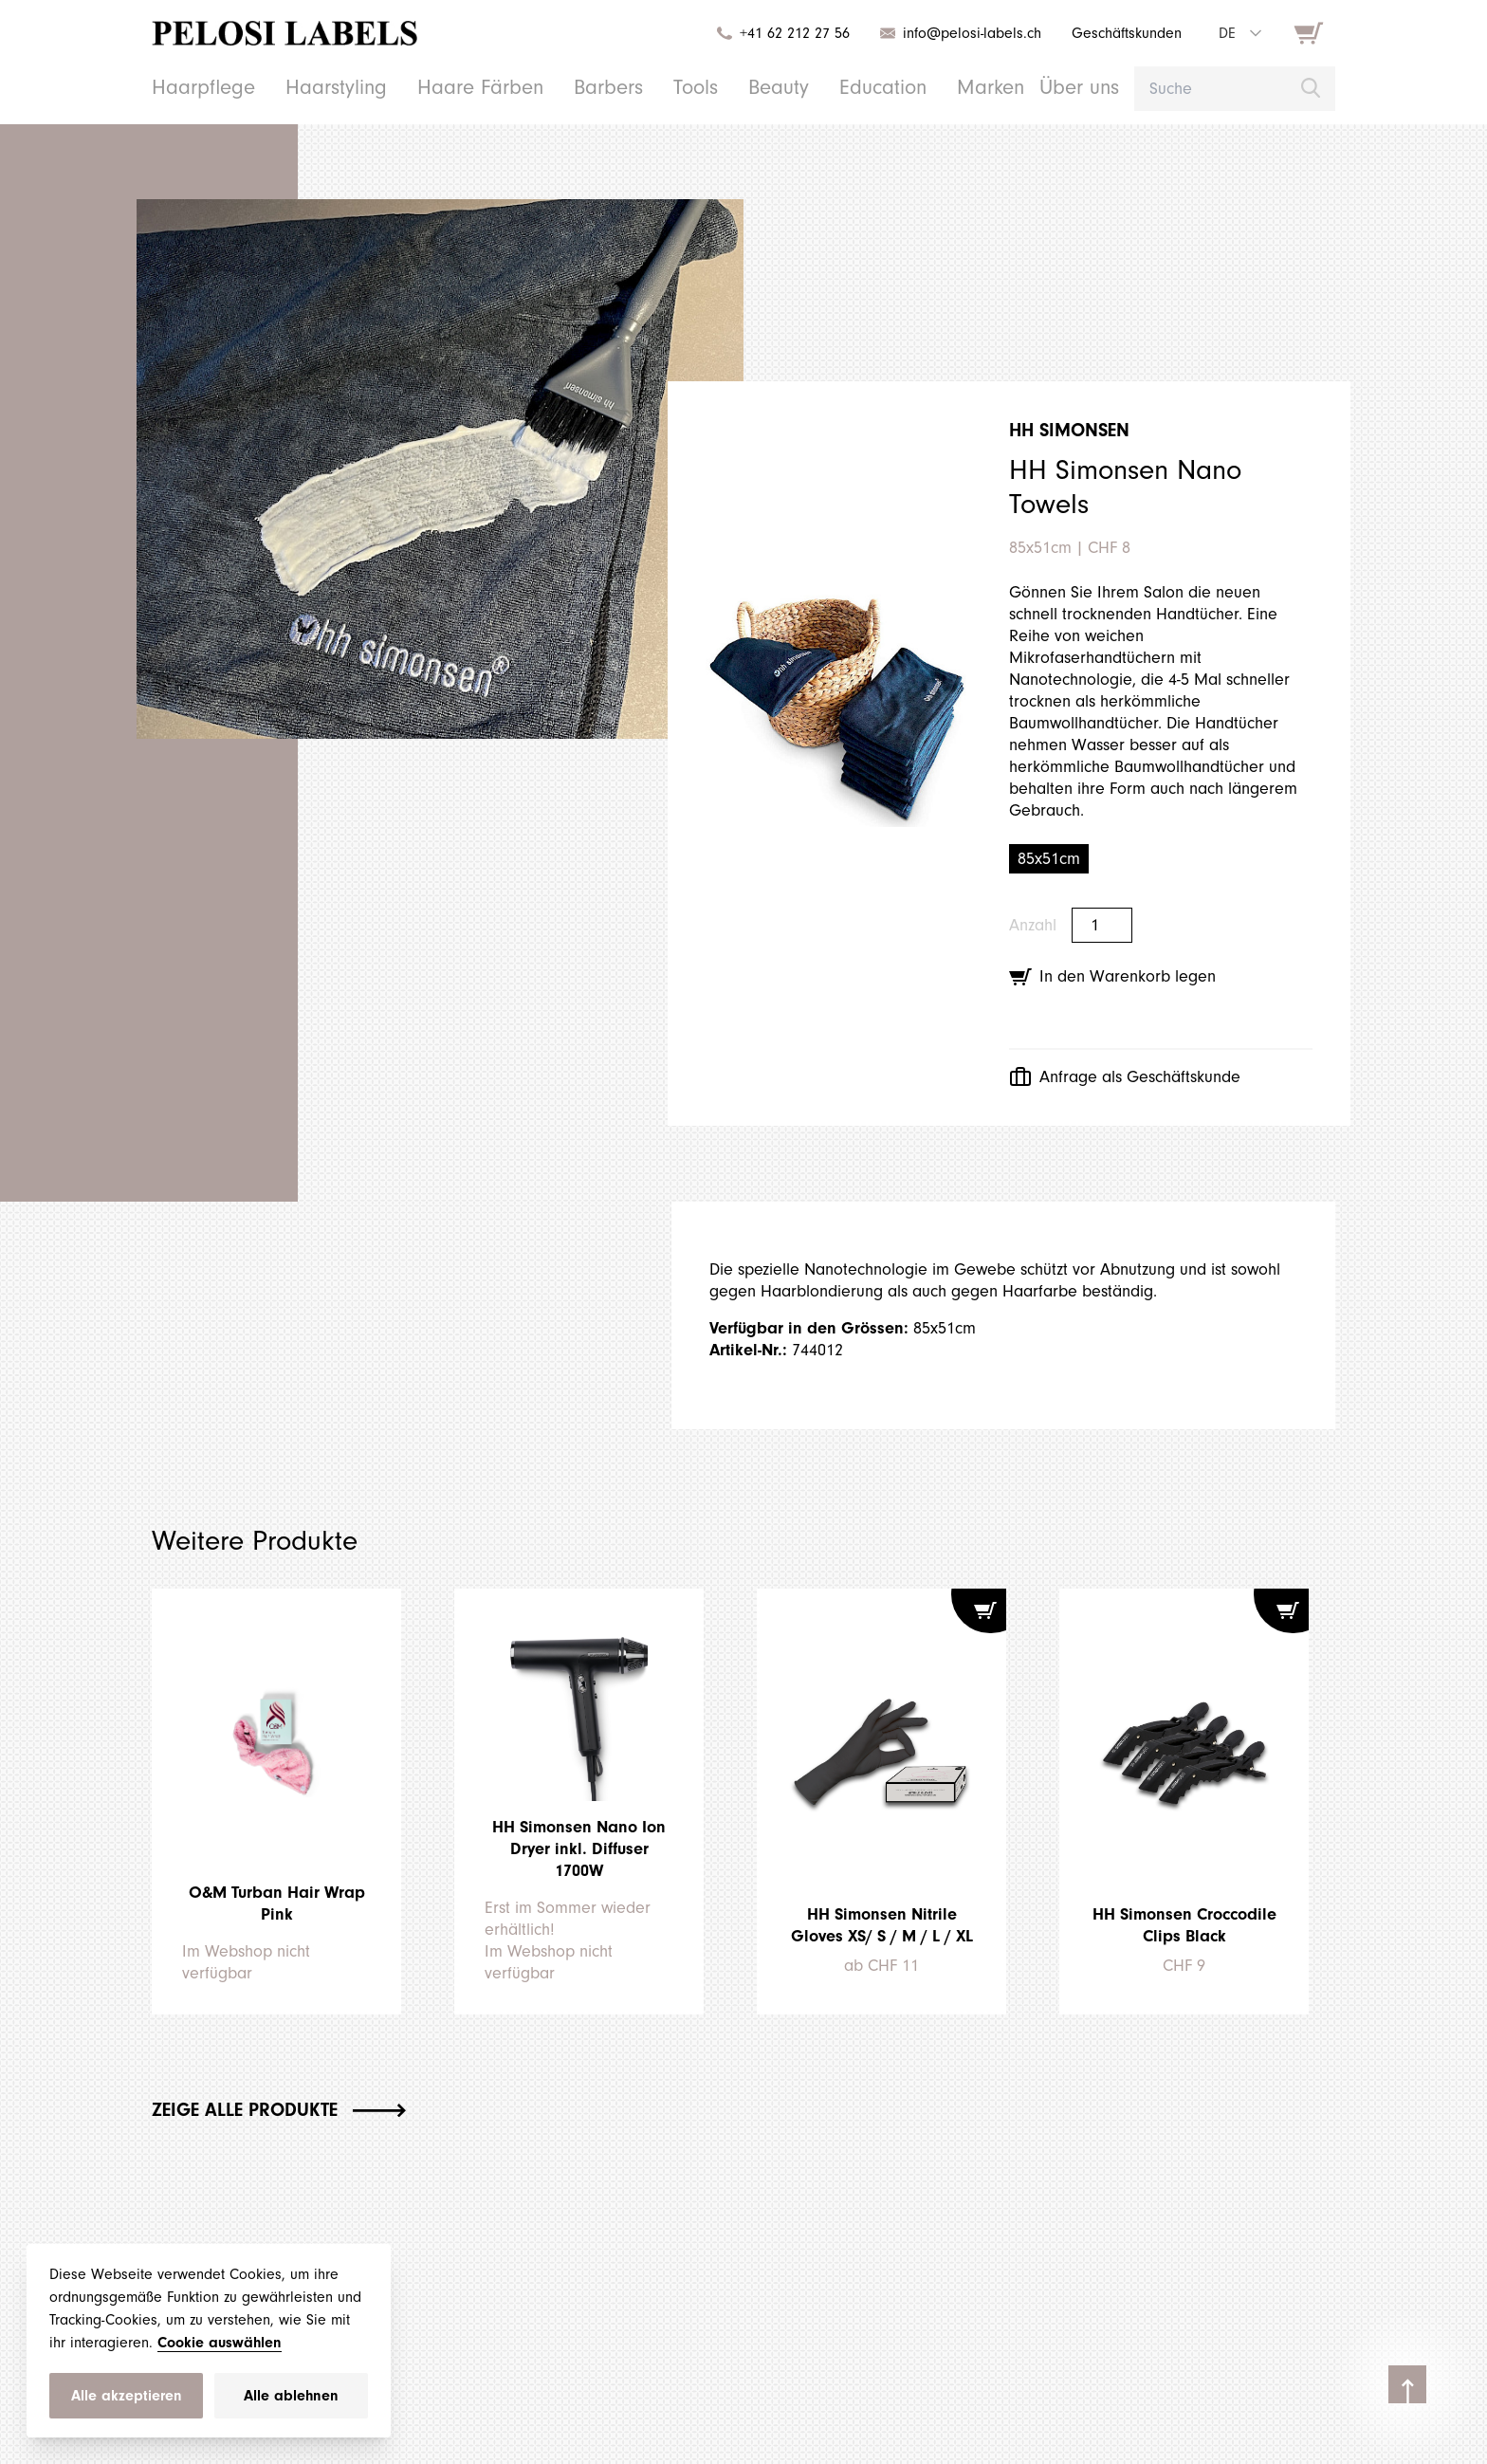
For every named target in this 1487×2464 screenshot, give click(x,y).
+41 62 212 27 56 (776, 33)
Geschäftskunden (1122, 33)
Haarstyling (316, 87)
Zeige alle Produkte (297, 2109)
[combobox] (1239, 33)
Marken (930, 87)
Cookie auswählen (276, 2342)
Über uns (1013, 87)
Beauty (730, 87)
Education (829, 87)
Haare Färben (449, 87)
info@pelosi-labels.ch (961, 33)
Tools (650, 87)
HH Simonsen (1076, 430)
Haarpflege (196, 87)
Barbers (566, 87)
